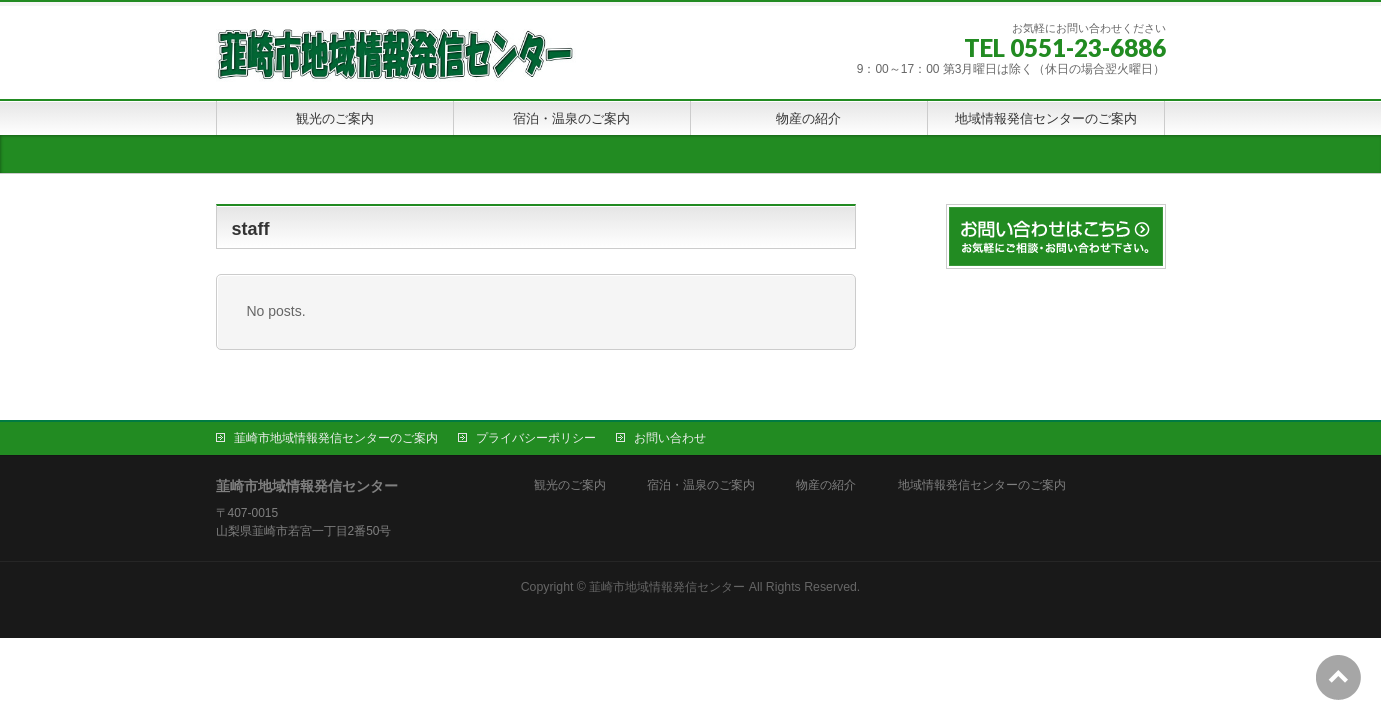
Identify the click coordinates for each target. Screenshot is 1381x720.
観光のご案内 (570, 485)
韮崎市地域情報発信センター (667, 587)
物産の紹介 (826, 485)
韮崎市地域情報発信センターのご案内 (336, 438)
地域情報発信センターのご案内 (982, 485)
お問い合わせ (670, 438)
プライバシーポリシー (536, 438)
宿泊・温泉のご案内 (701, 485)
